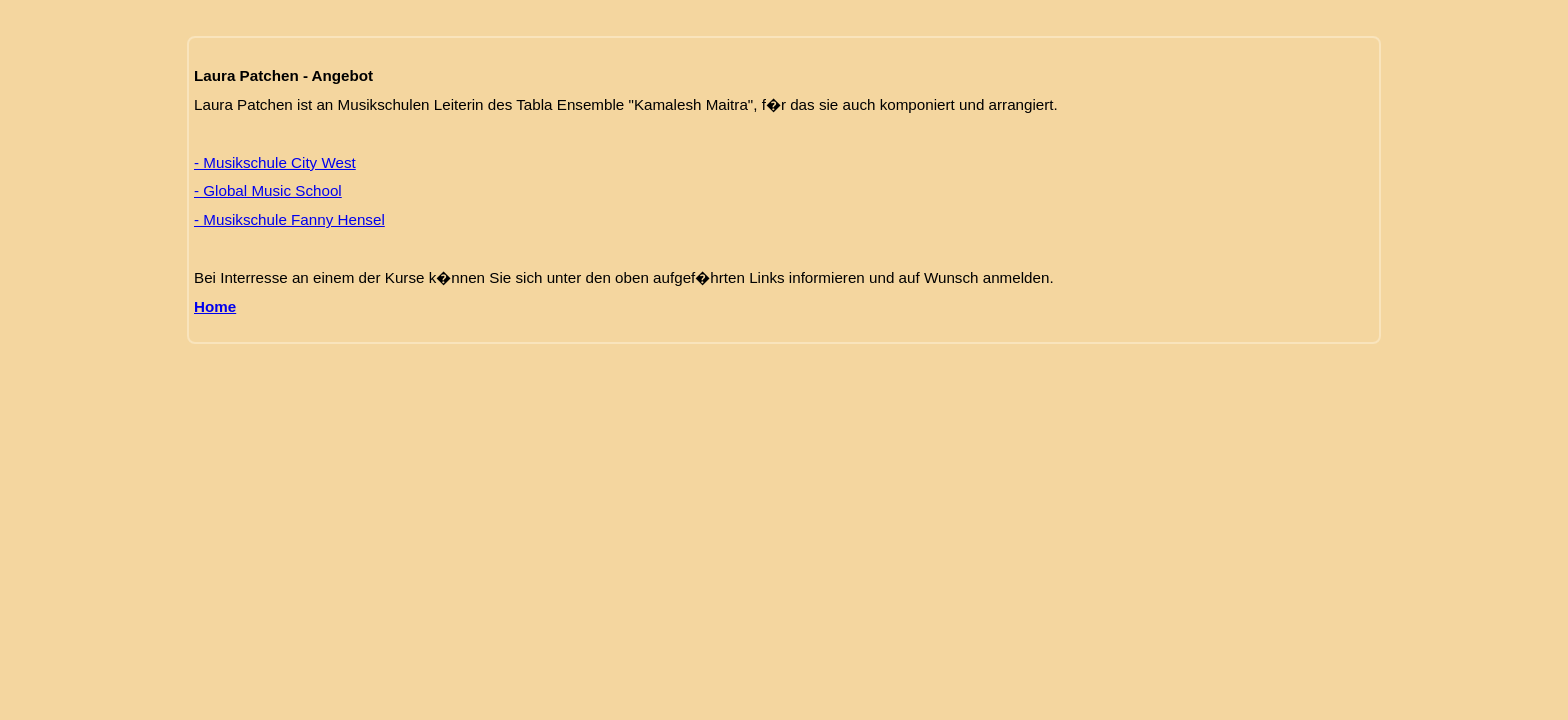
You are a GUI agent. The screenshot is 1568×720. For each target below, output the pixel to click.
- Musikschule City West (275, 162)
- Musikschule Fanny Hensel (289, 219)
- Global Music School (268, 190)
